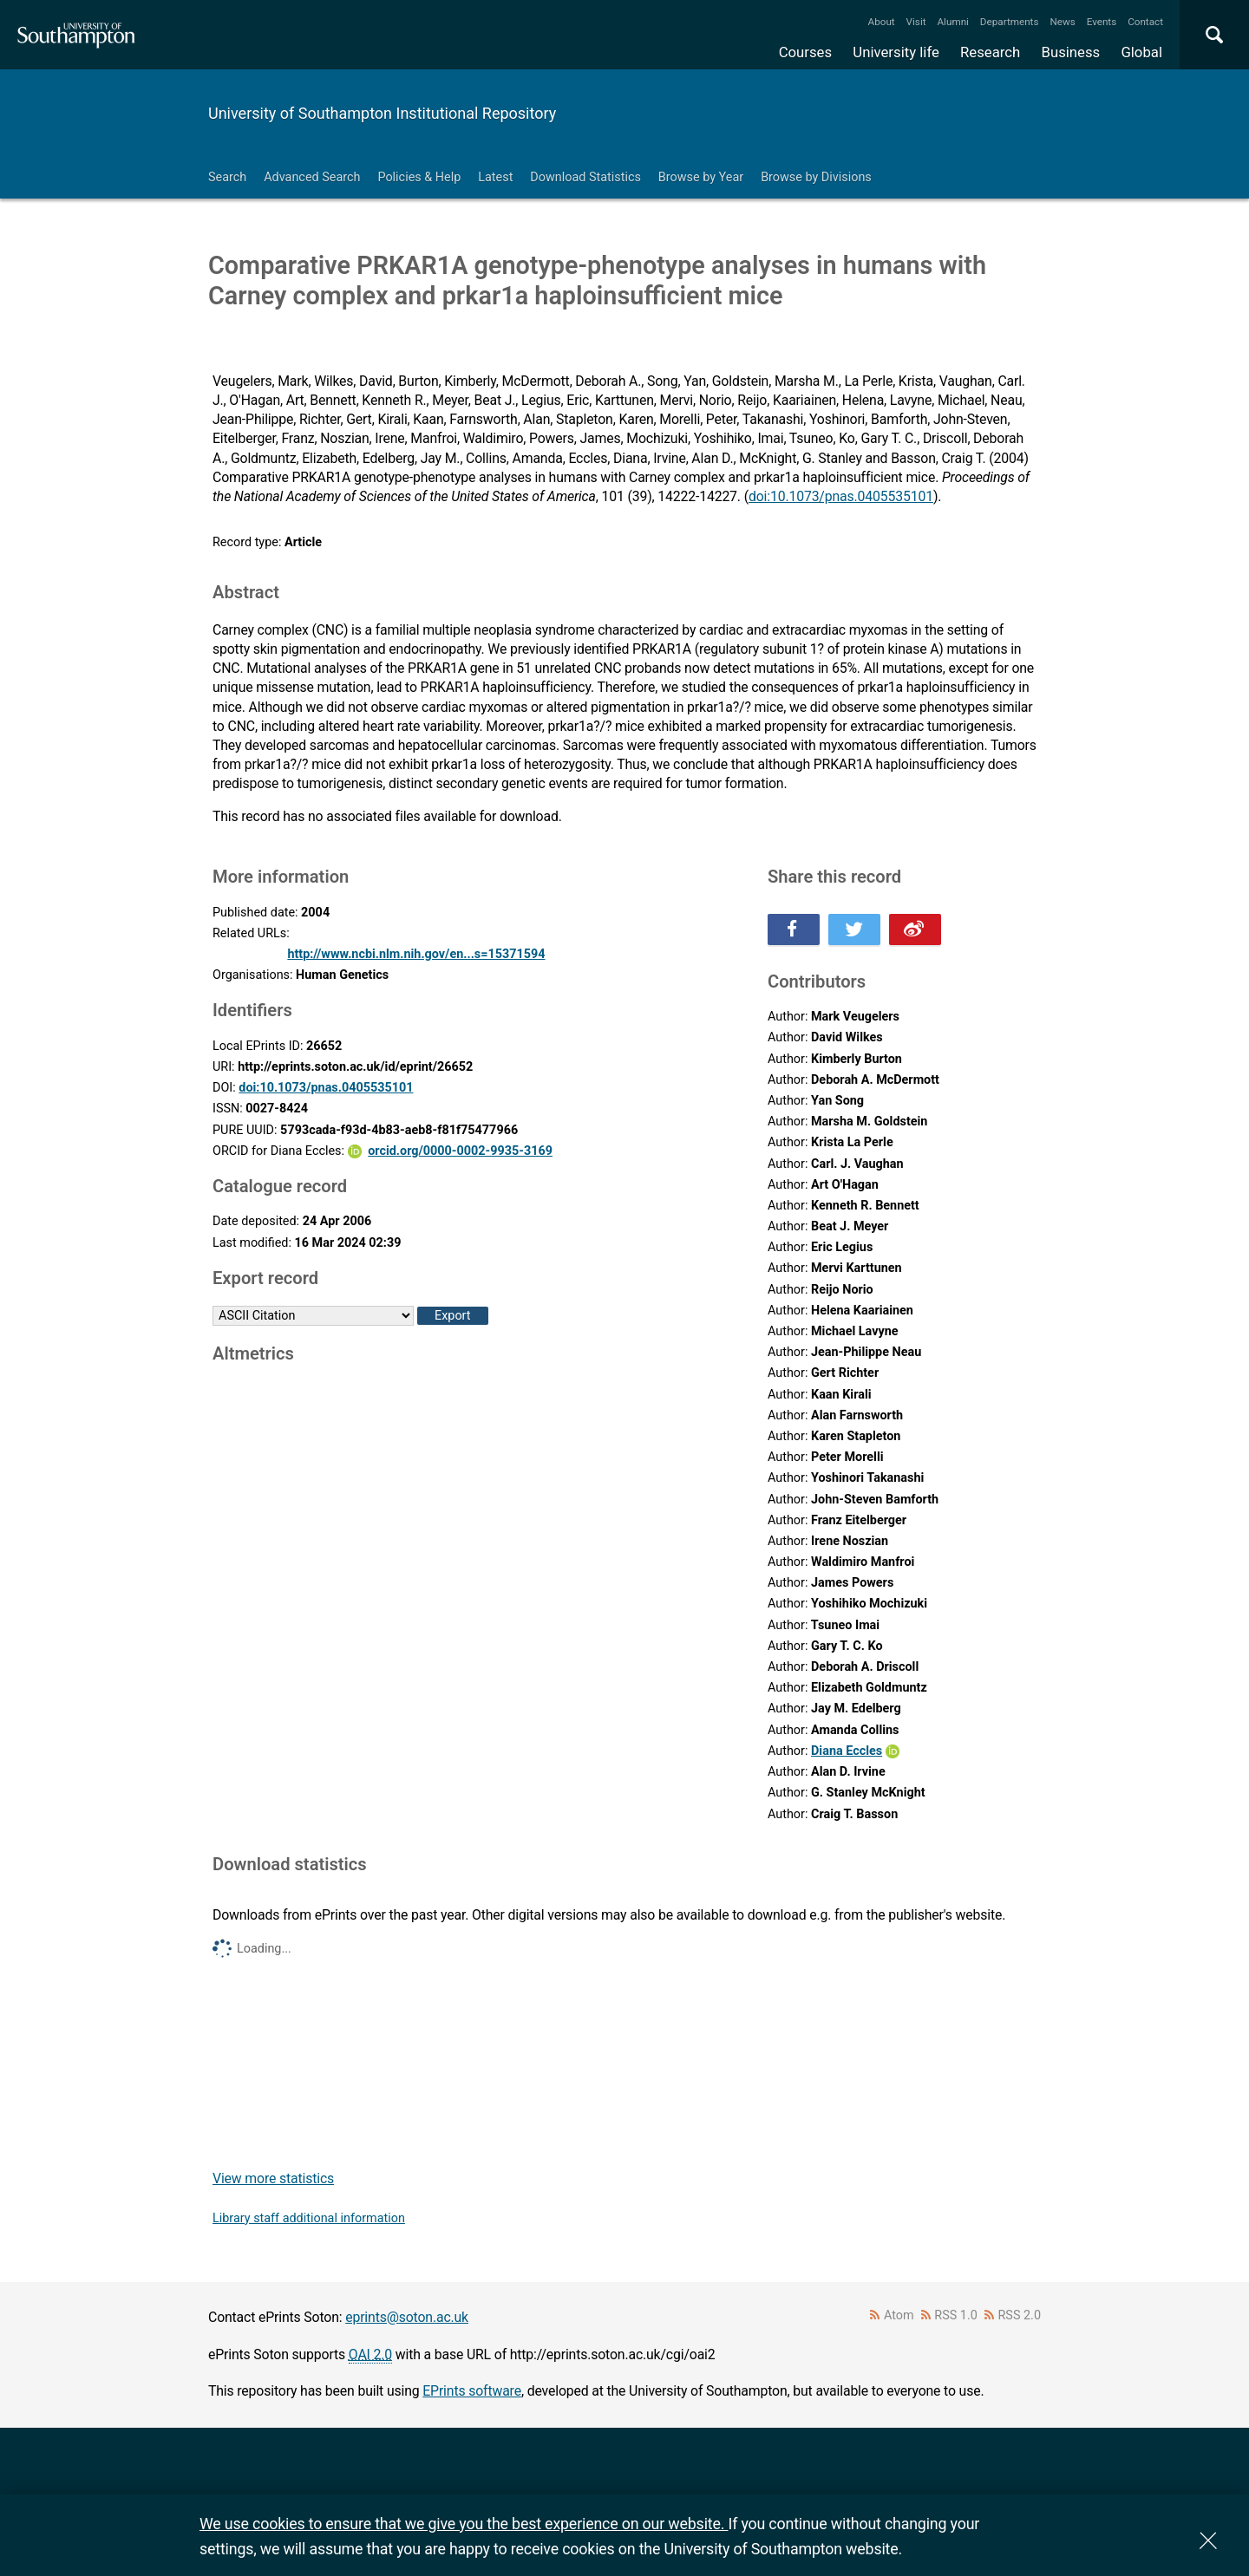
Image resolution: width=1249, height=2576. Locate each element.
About (881, 22)
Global (1141, 52)
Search (227, 177)
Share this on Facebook (794, 929)
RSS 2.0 (1020, 2315)
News (1062, 22)
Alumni (952, 22)
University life (896, 52)
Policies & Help (419, 177)
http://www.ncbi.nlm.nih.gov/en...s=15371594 (416, 954)
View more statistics (273, 2178)
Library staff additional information (309, 2218)
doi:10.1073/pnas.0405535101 (841, 496)
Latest (495, 177)
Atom (899, 2315)
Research (990, 52)
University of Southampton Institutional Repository (382, 113)
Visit (916, 22)
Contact (1145, 22)
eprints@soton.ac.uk (406, 2317)
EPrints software (471, 2391)
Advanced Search (312, 177)
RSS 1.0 (956, 2315)
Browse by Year (700, 177)
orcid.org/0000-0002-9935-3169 (460, 1151)
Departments (1009, 22)
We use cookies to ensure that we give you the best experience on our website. (463, 2523)
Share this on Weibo (915, 929)
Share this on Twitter (854, 929)
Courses (805, 52)
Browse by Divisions (816, 177)
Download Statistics (585, 177)
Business (1071, 52)
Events (1102, 22)
